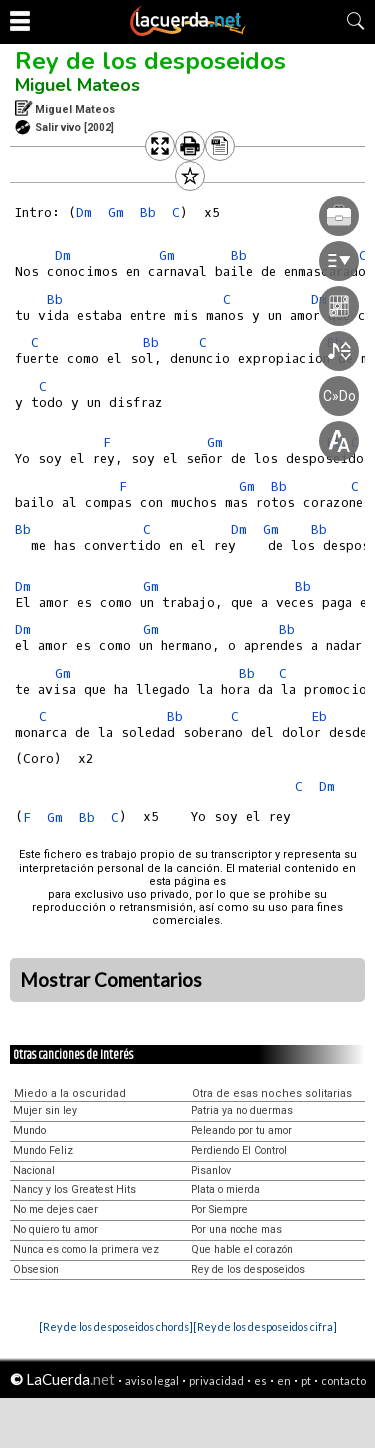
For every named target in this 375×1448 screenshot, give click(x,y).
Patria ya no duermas (242, 1110)
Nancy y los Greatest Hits (74, 1189)
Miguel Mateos (77, 85)
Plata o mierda (225, 1189)
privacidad (216, 1380)
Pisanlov (211, 1170)
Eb (319, 716)
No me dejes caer (55, 1209)
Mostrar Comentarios (111, 980)
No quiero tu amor (55, 1229)
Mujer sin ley (45, 1110)
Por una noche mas (236, 1229)
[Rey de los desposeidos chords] (116, 1326)
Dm (84, 212)
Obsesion (36, 1269)
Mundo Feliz (43, 1150)
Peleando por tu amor (241, 1130)
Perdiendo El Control (239, 1150)
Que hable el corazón (242, 1249)
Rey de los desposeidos (150, 61)
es (260, 1380)
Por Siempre (219, 1209)
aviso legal (152, 1380)
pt (306, 1380)
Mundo (29, 1130)
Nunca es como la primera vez (86, 1249)
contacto (343, 1380)
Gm (151, 629)
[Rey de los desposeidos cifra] (265, 1326)
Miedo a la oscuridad (70, 1093)
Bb (55, 299)
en (284, 1380)
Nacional (34, 1170)
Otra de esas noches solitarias (272, 1093)
